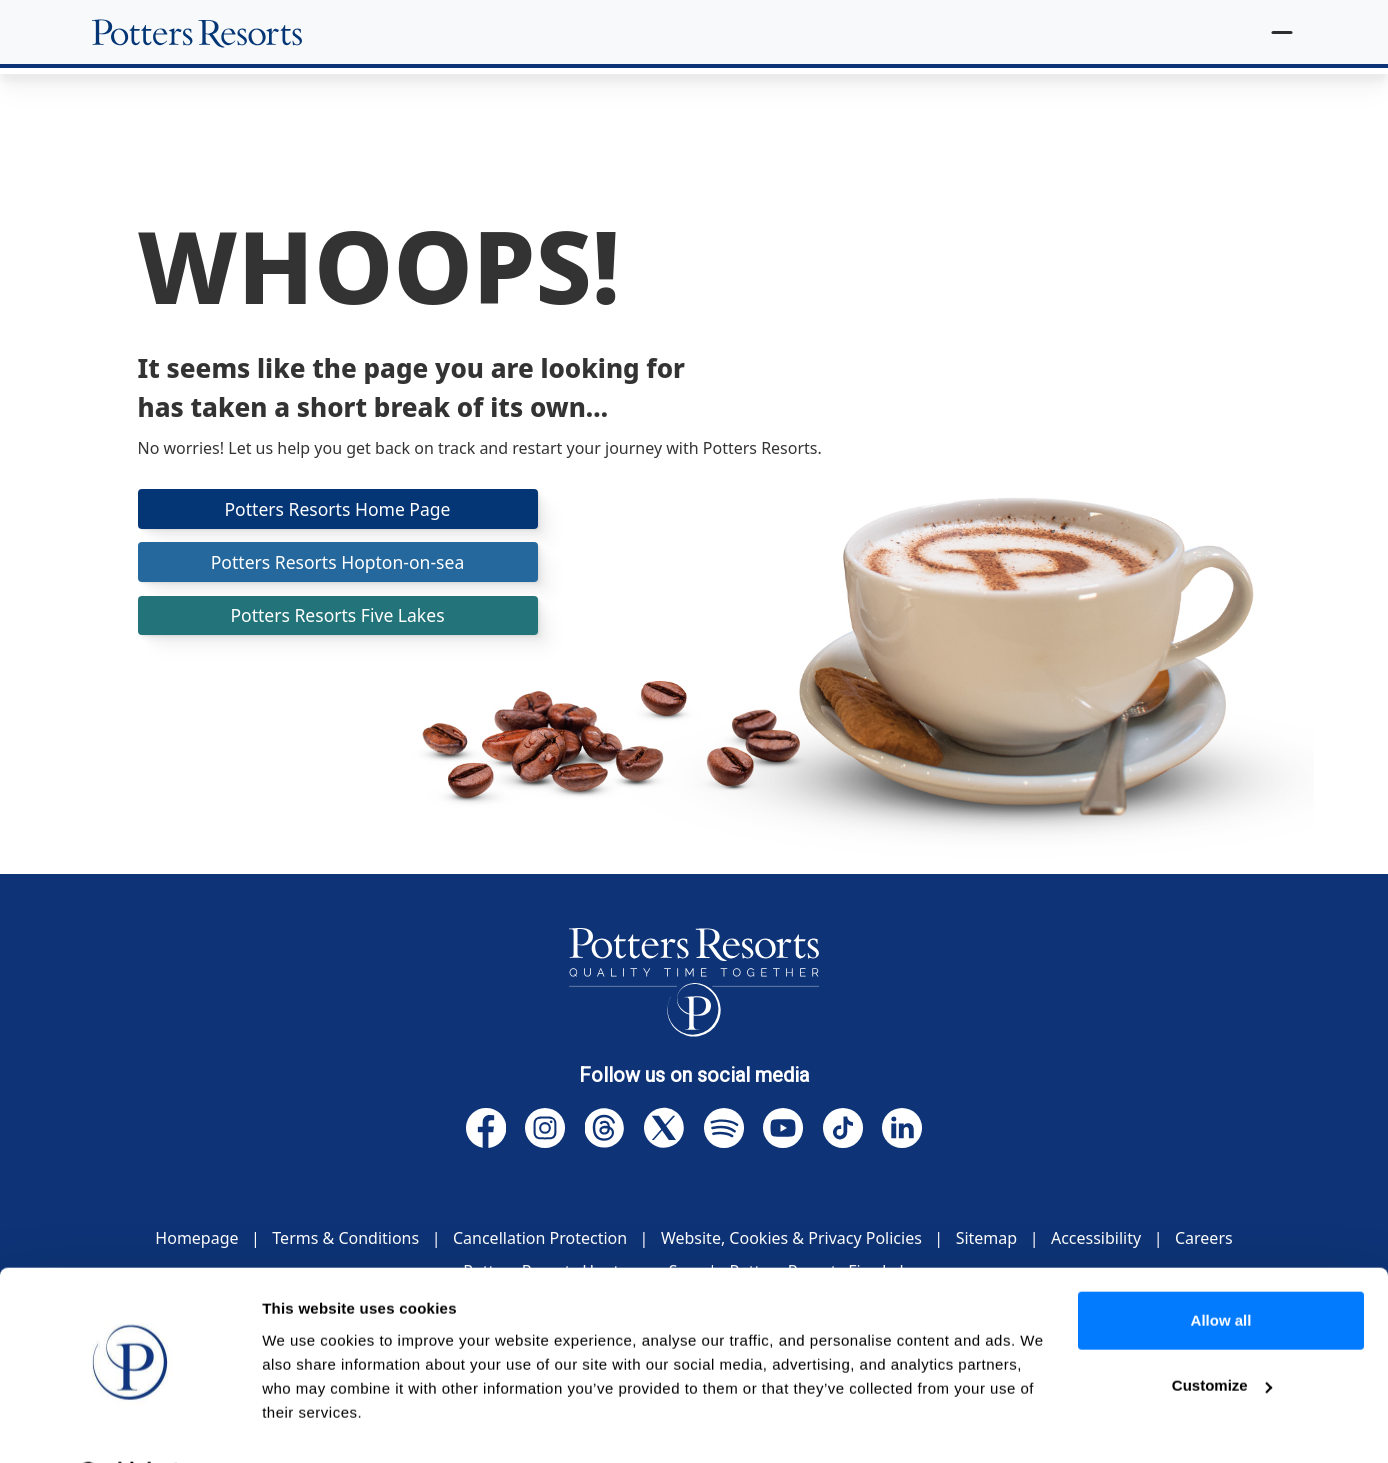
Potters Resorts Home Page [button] (338, 509)
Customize (1222, 1332)
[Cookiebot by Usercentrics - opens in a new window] (129, 1424)
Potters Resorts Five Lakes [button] (338, 618)
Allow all (1221, 1267)
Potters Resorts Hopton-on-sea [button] (337, 563)
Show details (308, 1423)
